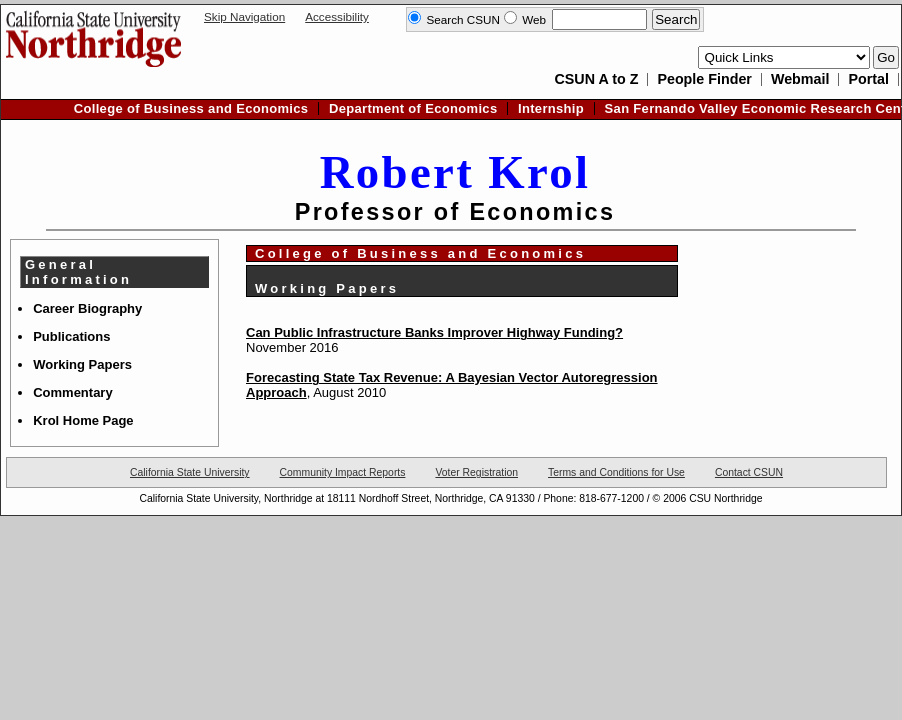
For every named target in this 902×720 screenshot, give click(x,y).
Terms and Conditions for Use (616, 472)
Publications (71, 336)
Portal (868, 79)
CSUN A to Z (596, 79)
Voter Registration (476, 472)
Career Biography (87, 308)
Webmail (800, 79)
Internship (551, 108)
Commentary (72, 392)
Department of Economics (413, 108)
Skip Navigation (244, 16)
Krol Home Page (83, 420)
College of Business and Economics (191, 108)
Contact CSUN (749, 472)
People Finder (704, 79)
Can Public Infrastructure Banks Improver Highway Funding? (434, 332)
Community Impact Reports (343, 472)
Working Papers (82, 364)
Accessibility (337, 16)
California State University (190, 472)
